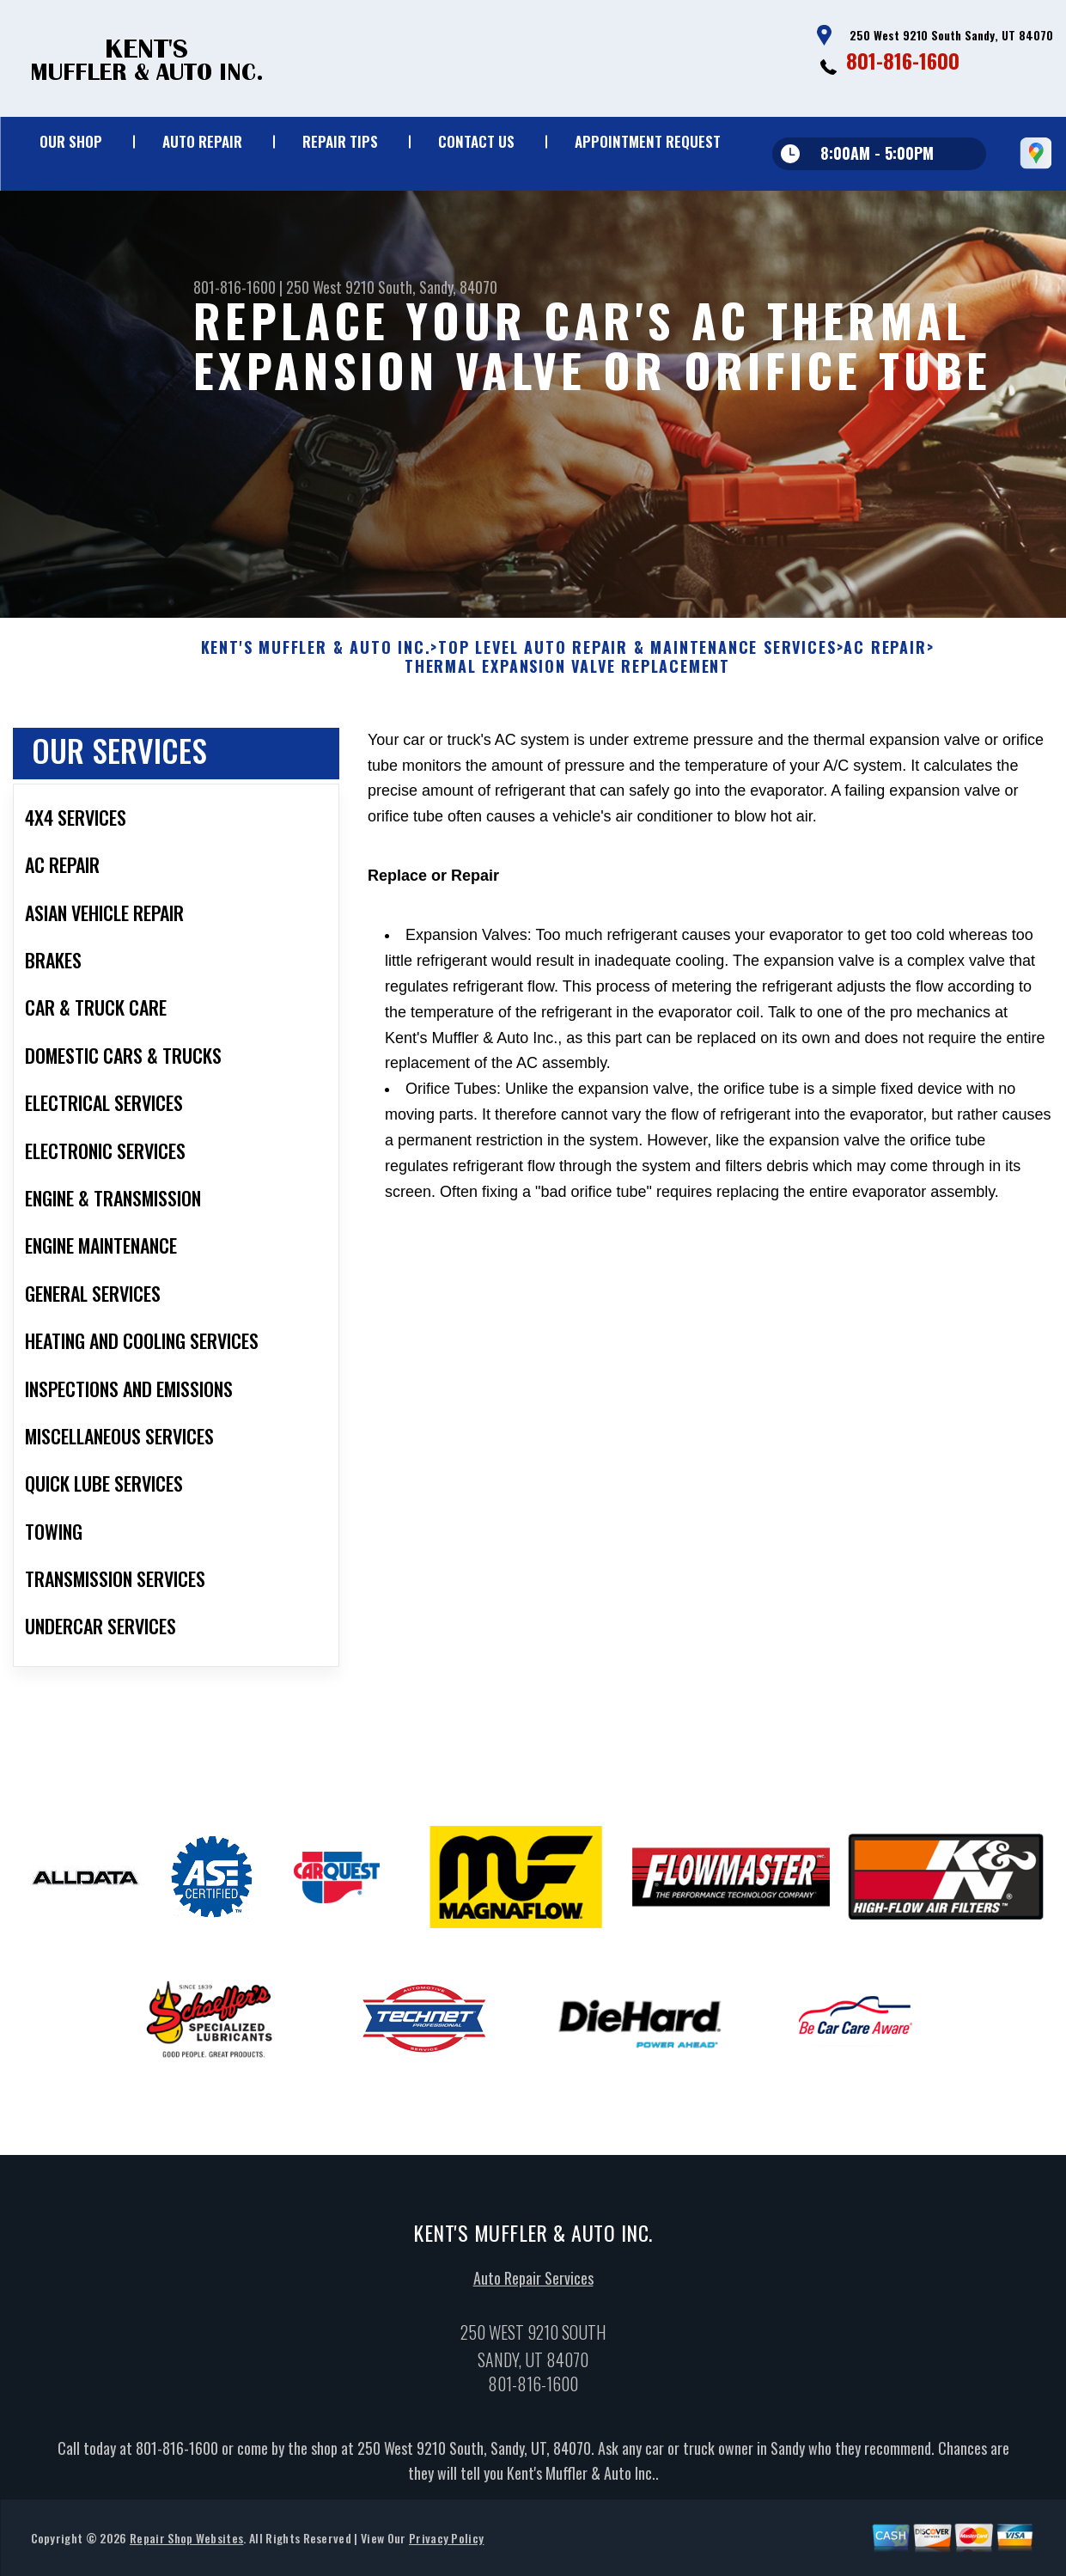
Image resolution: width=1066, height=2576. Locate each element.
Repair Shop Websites (186, 2546)
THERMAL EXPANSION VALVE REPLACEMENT (567, 675)
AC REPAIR (885, 656)
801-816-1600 (902, 60)
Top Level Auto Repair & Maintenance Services (637, 656)
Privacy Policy (446, 2546)
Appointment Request (648, 141)
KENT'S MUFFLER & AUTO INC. (316, 656)
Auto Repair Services (533, 2286)
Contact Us (476, 141)
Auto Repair (202, 141)
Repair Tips (340, 141)
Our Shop (71, 141)
